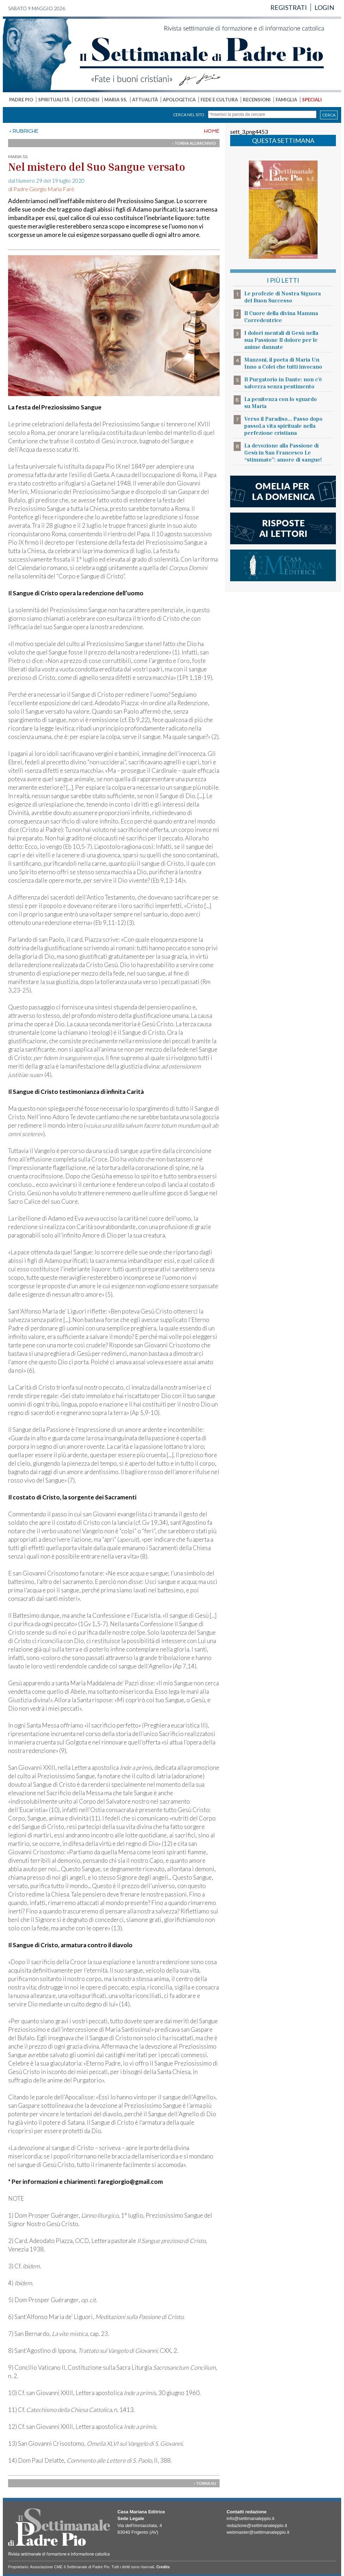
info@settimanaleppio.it (250, 2518)
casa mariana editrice (283, 565)
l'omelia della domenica (283, 491)
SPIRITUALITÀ (53, 99)
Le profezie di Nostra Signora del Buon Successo (282, 297)
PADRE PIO (21, 99)
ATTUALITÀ (145, 99)
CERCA (329, 115)
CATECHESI (86, 99)
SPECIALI (312, 99)
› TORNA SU (205, 2483)
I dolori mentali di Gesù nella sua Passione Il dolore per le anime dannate (281, 339)
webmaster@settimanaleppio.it (258, 2532)
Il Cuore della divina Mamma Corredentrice (281, 316)
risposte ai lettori (283, 528)
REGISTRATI (288, 7)
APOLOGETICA (179, 99)
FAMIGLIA (286, 99)
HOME (212, 131)
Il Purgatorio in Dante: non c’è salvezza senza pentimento (283, 383)
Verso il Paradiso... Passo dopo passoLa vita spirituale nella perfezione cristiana (283, 425)
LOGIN (324, 7)
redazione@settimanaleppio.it (257, 2525)
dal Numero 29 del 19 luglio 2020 (46, 180)
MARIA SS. (115, 99)
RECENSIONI (257, 99)
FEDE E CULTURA (219, 99)
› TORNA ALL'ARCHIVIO (194, 143)
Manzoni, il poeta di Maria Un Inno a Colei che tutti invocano (283, 363)
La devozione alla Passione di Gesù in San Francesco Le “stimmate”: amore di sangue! (283, 452)
